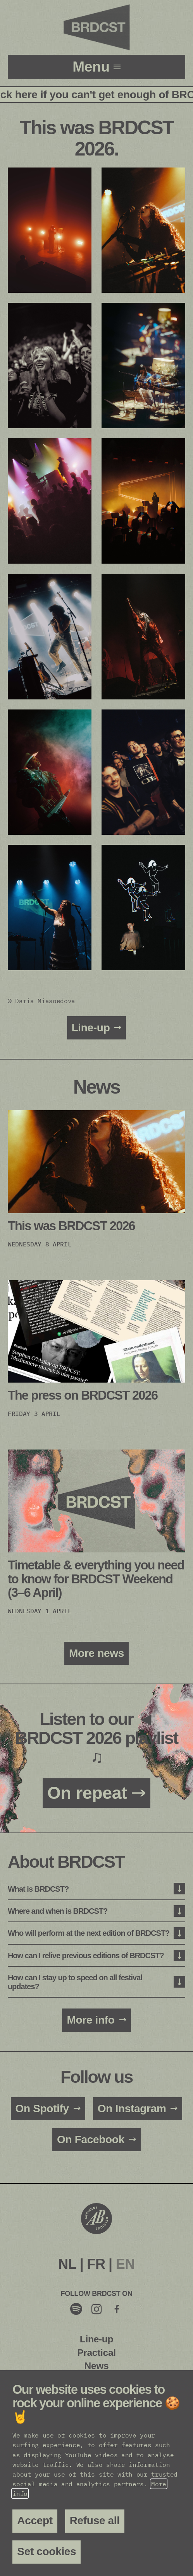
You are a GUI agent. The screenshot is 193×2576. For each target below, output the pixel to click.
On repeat (87, 1792)
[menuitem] (67, 2264)
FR (96, 2264)
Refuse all (95, 2520)
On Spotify (42, 2108)
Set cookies (46, 2551)
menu (92, 67)
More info (90, 2020)
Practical (96, 2352)
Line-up (91, 1028)
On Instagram (132, 2108)
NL (67, 2264)
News (96, 2366)
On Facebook (90, 2139)
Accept (34, 2520)
